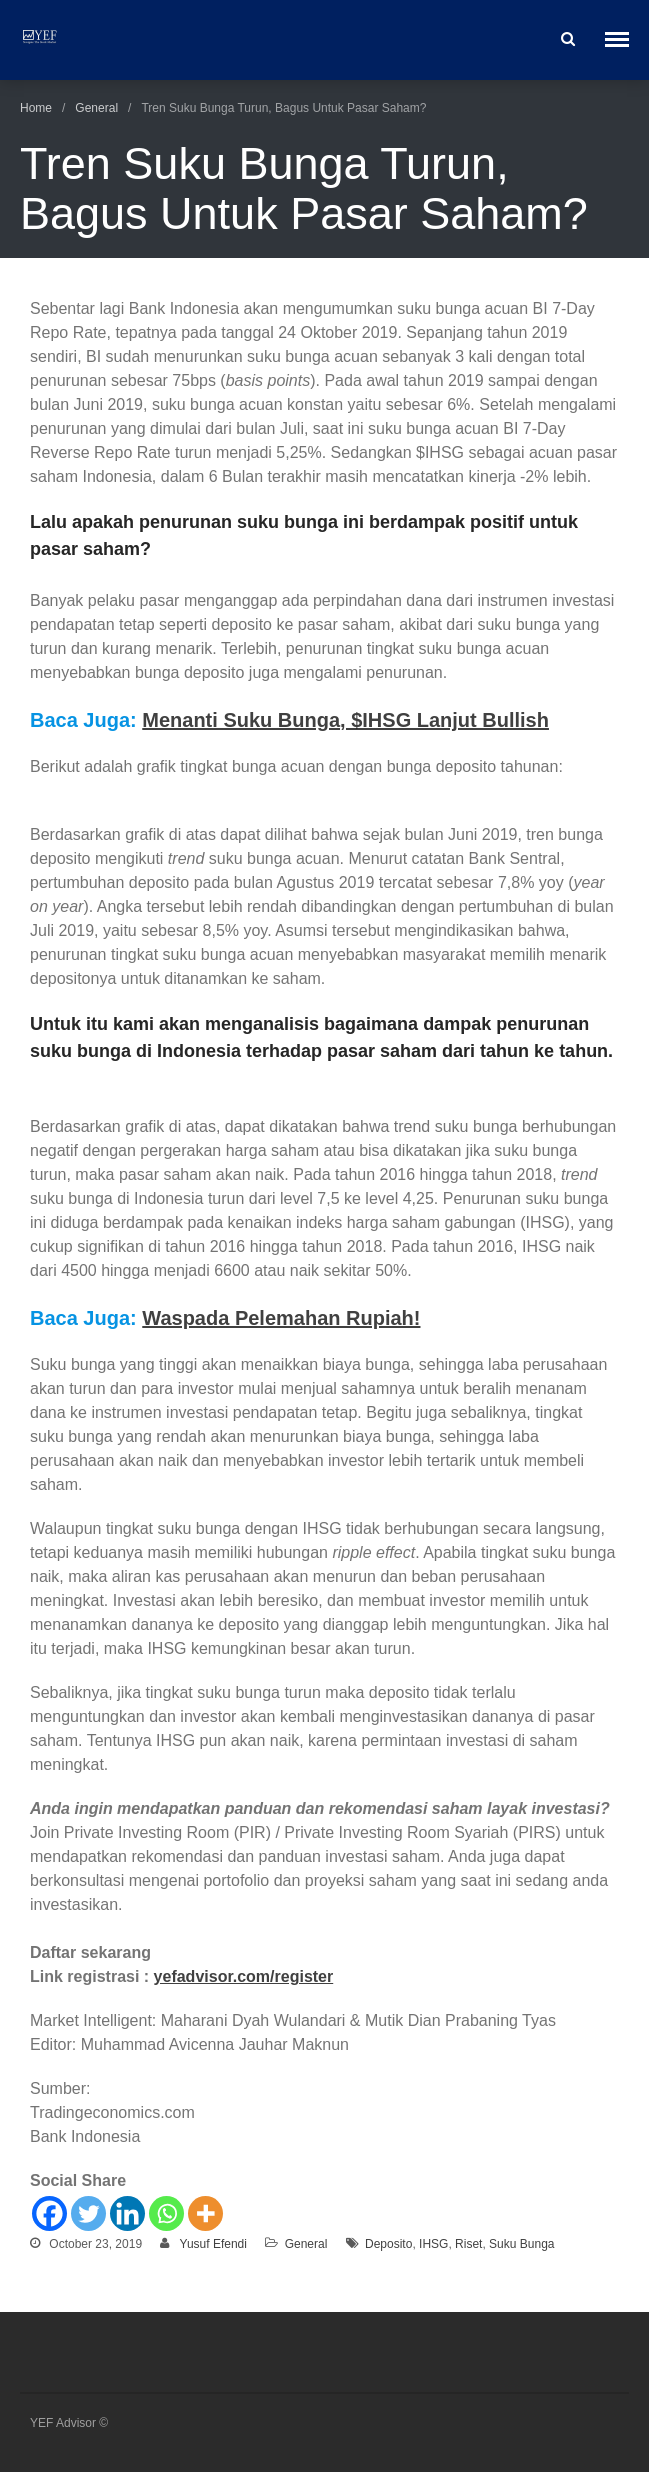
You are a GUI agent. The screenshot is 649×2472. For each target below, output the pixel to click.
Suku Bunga (521, 2244)
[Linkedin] (127, 2213)
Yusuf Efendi (213, 2244)
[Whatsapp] (166, 2213)
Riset (468, 2244)
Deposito (388, 2244)
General (96, 108)
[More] (205, 2213)
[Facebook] (49, 2213)
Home (36, 108)
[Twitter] (88, 2213)
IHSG (433, 2244)
